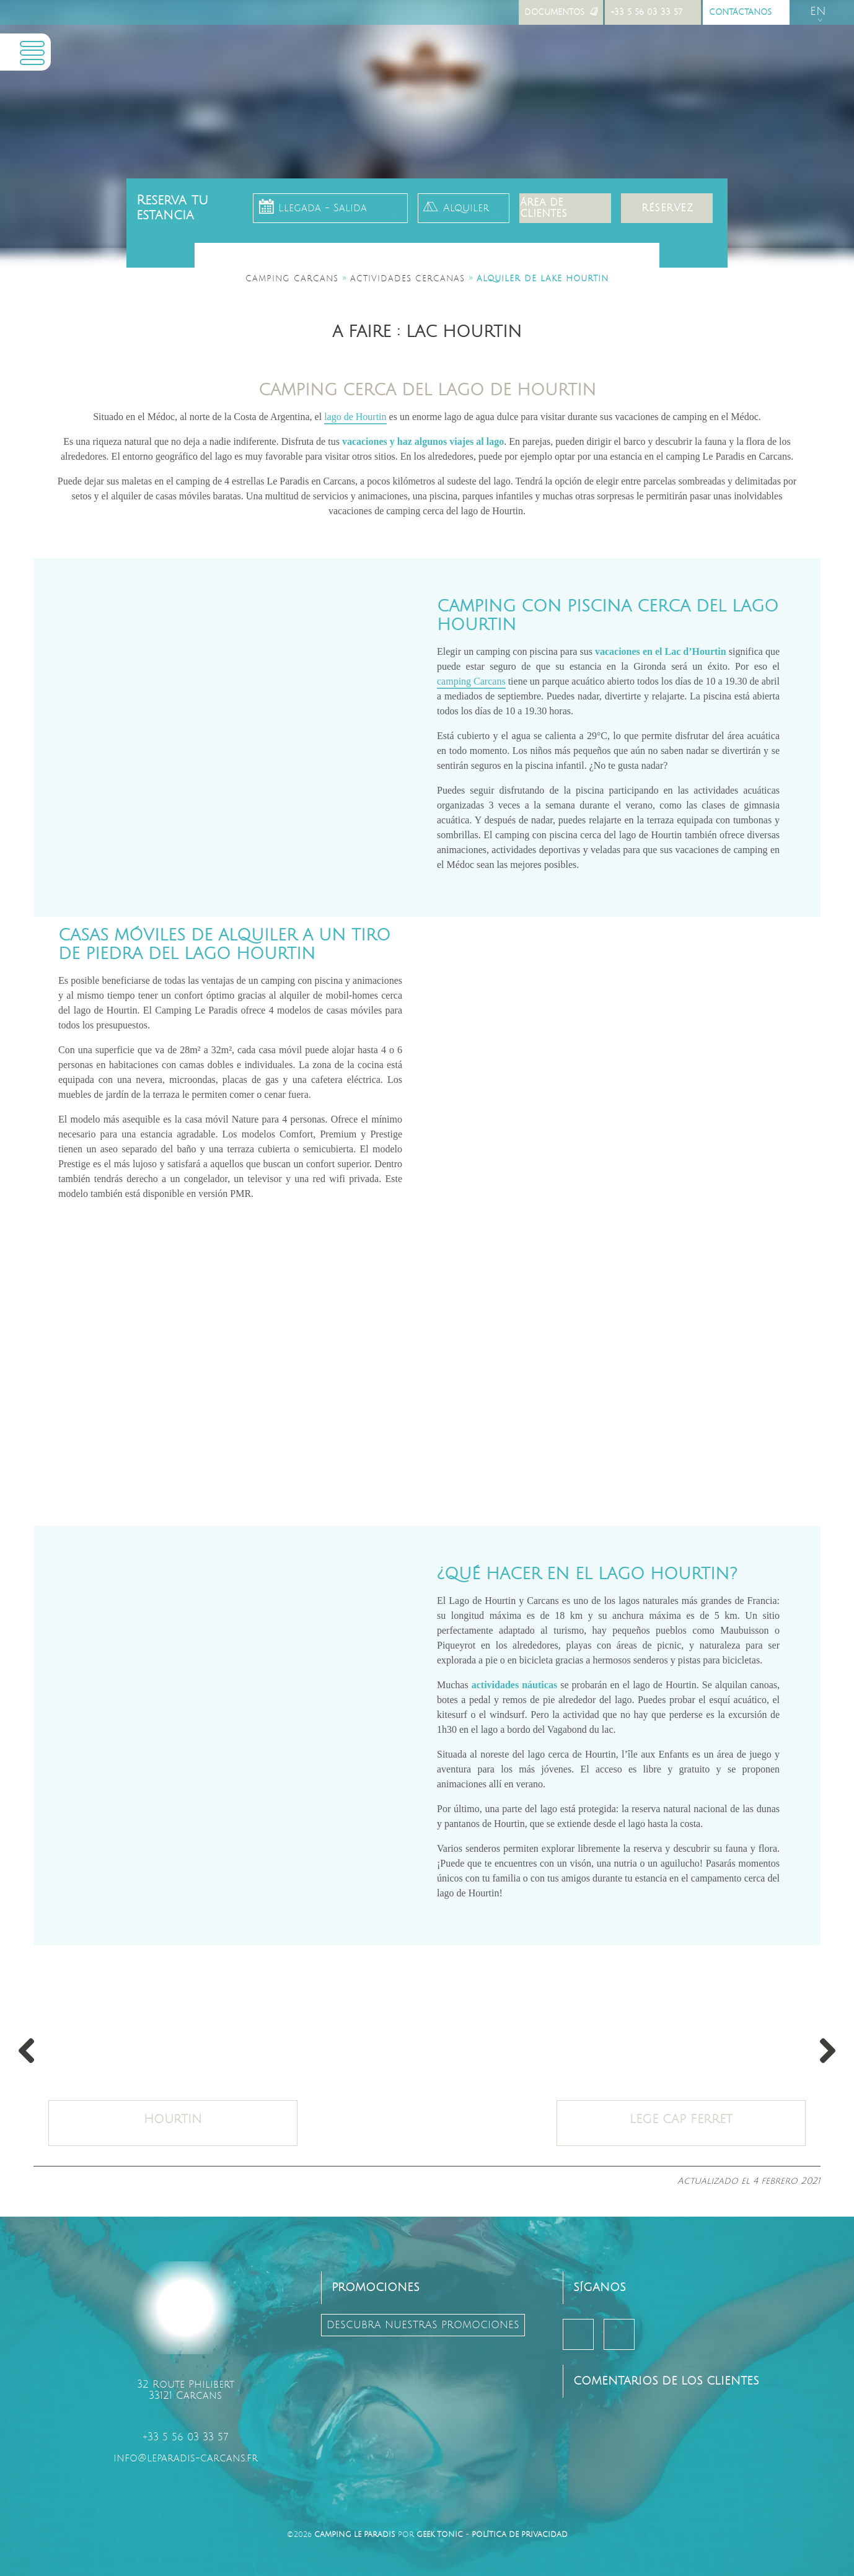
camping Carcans (471, 681)
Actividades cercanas (407, 278)
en (818, 11)
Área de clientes (543, 208)
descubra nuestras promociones (423, 2325)
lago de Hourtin (355, 416)
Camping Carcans (291, 278)
